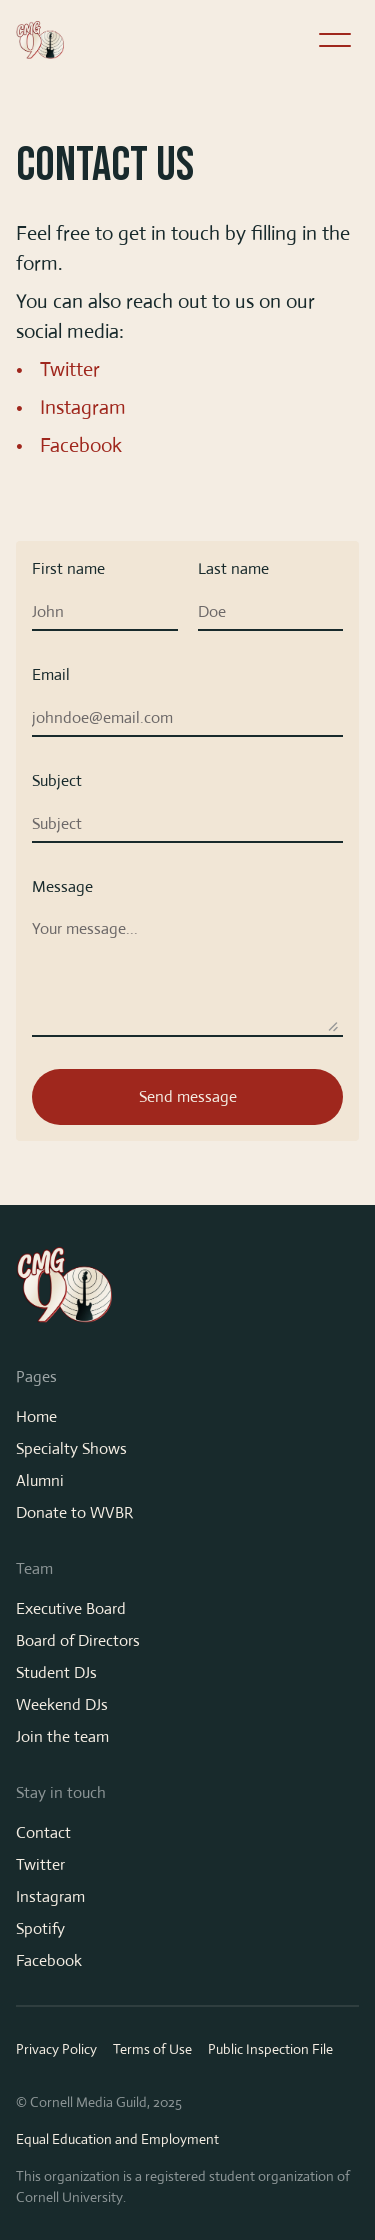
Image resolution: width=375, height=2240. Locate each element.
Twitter (70, 369)
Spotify (40, 1928)
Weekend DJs (62, 1704)
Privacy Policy (56, 2049)
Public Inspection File (270, 2049)
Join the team (62, 1736)
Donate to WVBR (74, 1512)
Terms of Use (152, 2049)
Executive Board (71, 1608)
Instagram (83, 407)
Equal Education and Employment (117, 2139)
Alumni (40, 1480)
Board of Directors (78, 1640)
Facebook (81, 445)
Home (36, 1416)
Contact (43, 1832)
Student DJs (56, 1672)
